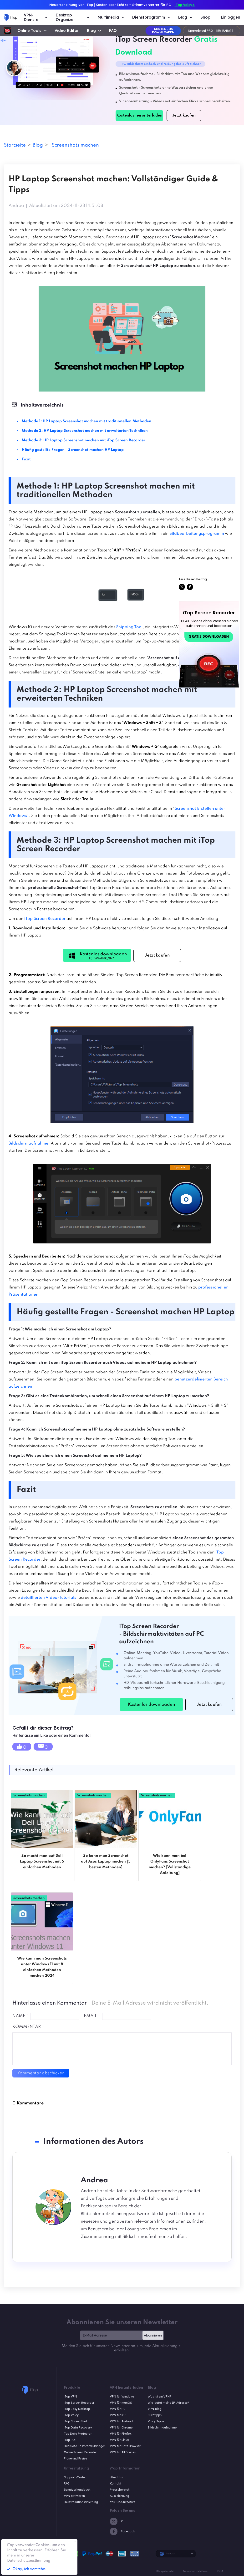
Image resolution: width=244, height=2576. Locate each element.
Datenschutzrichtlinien (195, 2571)
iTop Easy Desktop (77, 2409)
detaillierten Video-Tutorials (48, 1598)
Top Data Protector (78, 2433)
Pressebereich (120, 2489)
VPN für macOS (121, 2402)
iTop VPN (70, 2396)
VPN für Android (121, 2421)
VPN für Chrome (121, 2427)
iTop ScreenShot (75, 2421)
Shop (205, 17)
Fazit (26, 459)
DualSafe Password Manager (84, 2446)
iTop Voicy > (185, 5)
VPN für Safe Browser (125, 2446)
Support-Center (75, 2477)
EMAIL (92, 2016)
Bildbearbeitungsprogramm (196, 534)
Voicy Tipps (156, 2421)
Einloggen (230, 17)
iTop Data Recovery (78, 2427)
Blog (38, 145)
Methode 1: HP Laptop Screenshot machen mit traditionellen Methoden (86, 421)
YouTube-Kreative (122, 2502)
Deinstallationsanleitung (81, 2502)
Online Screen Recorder (80, 2452)
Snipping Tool (129, 627)
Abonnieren (153, 2335)
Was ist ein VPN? (159, 2396)
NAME (20, 2016)
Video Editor (67, 30)
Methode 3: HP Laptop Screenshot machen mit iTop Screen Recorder (83, 440)
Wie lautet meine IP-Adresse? (168, 2402)
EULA (220, 2571)
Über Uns (116, 2477)
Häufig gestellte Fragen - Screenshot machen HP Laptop (73, 450)
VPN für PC (117, 2409)
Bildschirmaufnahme (28, 1143)
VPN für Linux (119, 2440)
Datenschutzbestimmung (28, 2561)
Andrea (16, 206)
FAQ (113, 30)
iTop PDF (70, 2440)
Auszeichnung (119, 2496)
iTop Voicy (71, 2415)
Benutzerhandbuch (77, 2489)
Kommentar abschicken (41, 2073)
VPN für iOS (118, 2415)
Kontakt (115, 2483)
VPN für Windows (122, 2396)
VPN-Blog (155, 2409)
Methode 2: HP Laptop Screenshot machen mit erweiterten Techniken (85, 431)
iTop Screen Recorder (45, 919)
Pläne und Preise (75, 2458)
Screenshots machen (75, 145)
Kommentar (26, 2027)
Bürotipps (155, 2415)
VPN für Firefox (121, 2433)
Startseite (15, 145)
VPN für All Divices (123, 2452)
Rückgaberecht (165, 2571)
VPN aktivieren (74, 2496)
